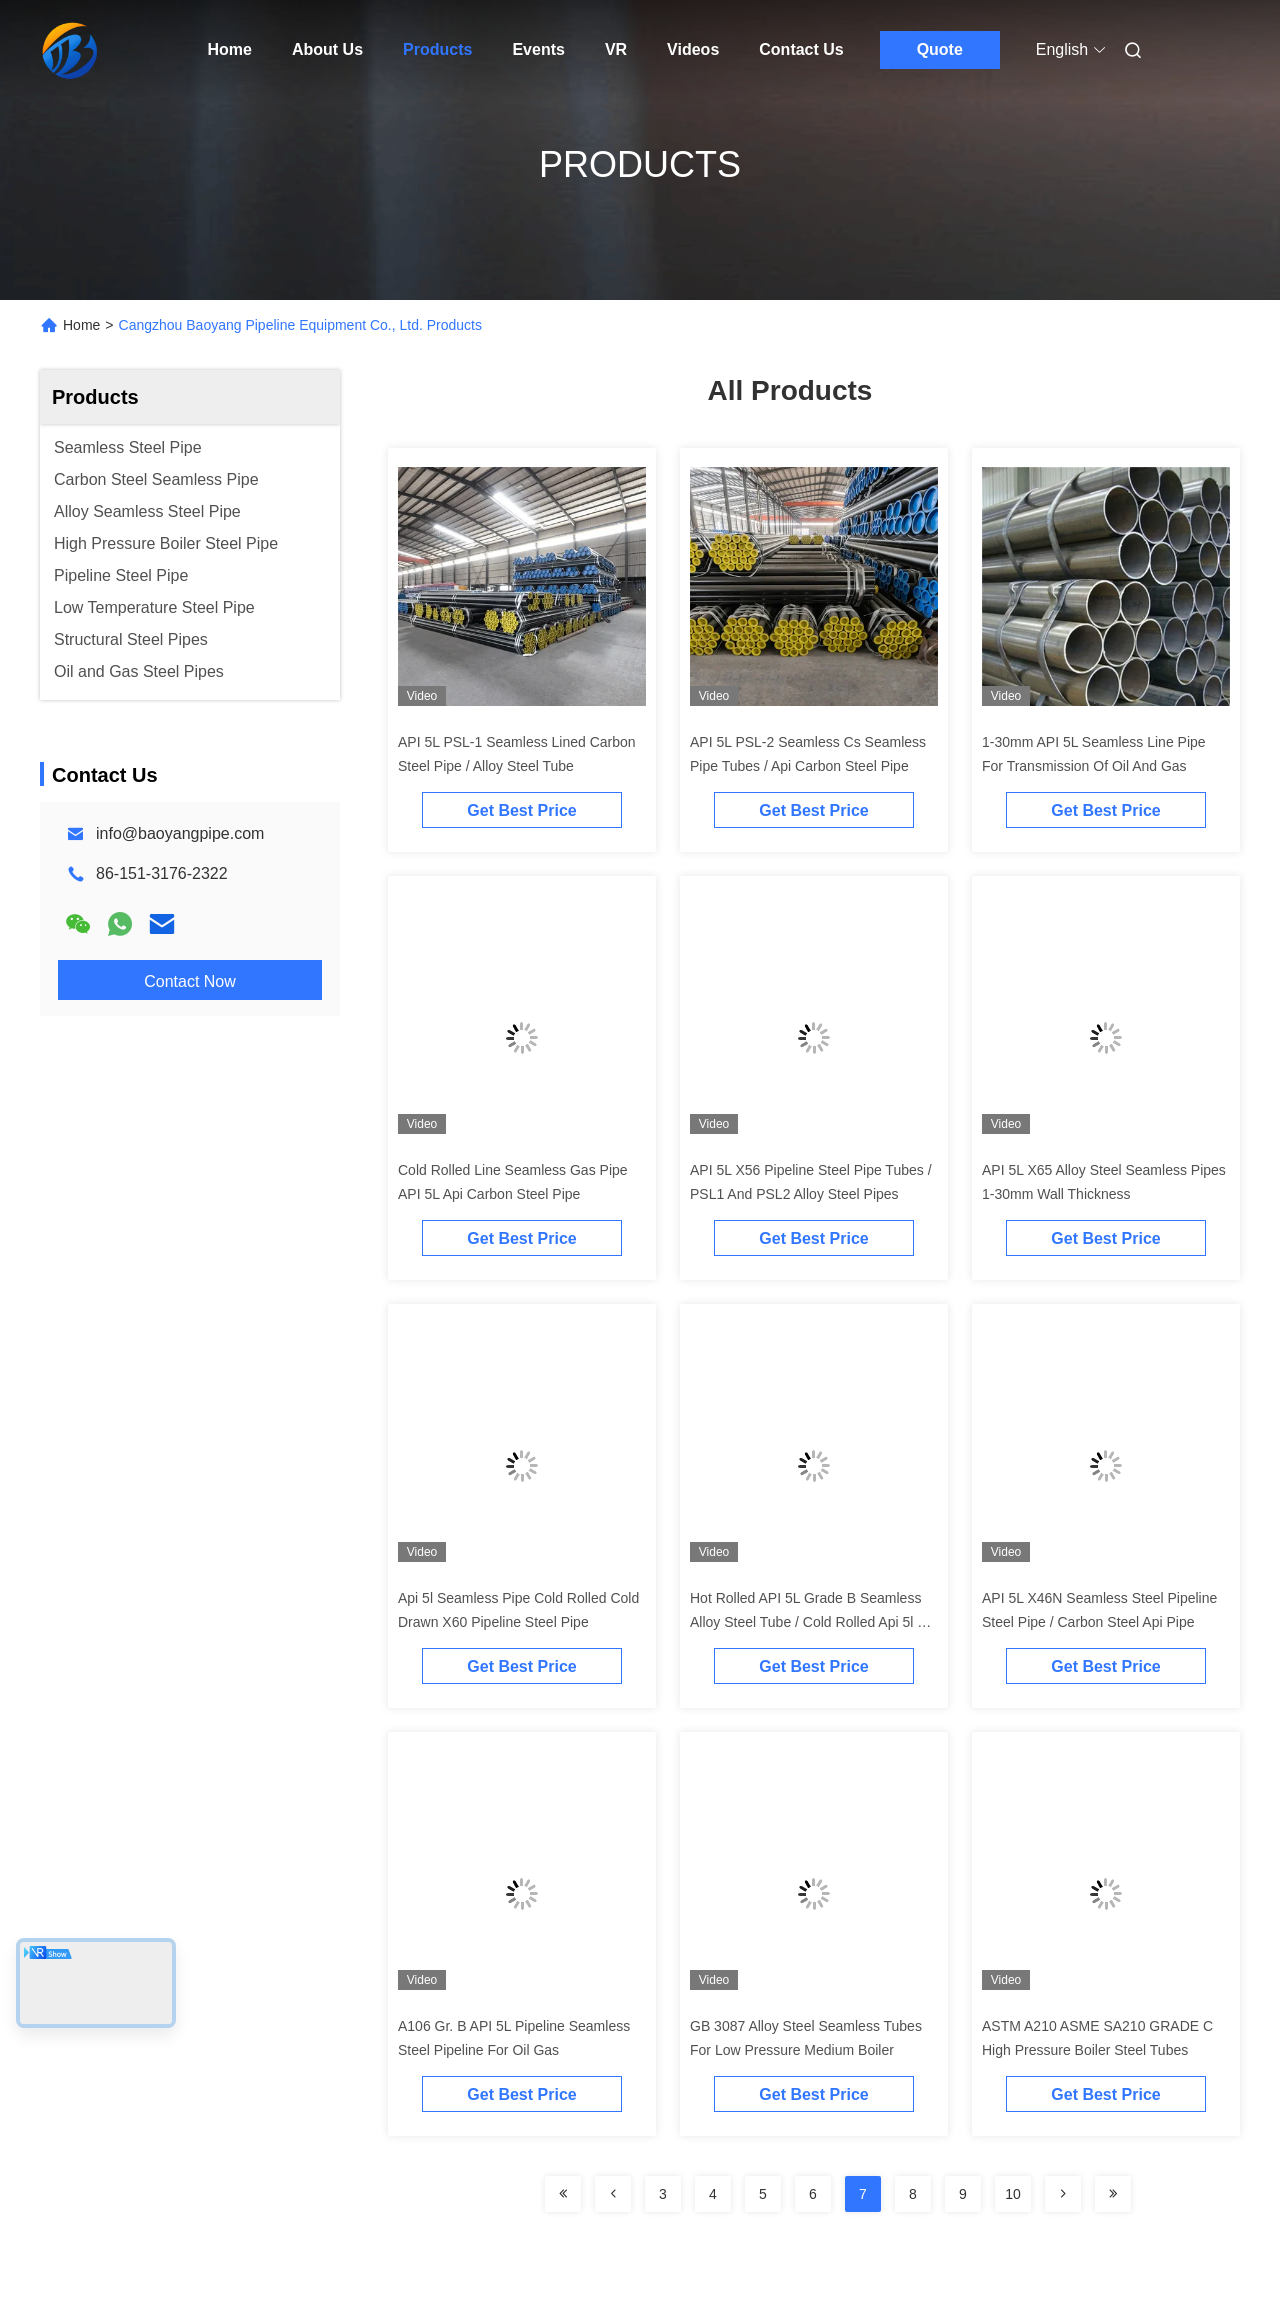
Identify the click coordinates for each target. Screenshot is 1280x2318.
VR (616, 49)
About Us (327, 49)
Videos (693, 49)
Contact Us (801, 49)
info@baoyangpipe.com (180, 833)
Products (437, 49)
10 (1013, 2194)
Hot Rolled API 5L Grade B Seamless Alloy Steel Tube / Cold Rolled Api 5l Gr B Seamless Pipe (811, 1622)
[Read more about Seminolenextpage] (563, 2194)
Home (230, 49)
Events (538, 49)
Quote (940, 49)
